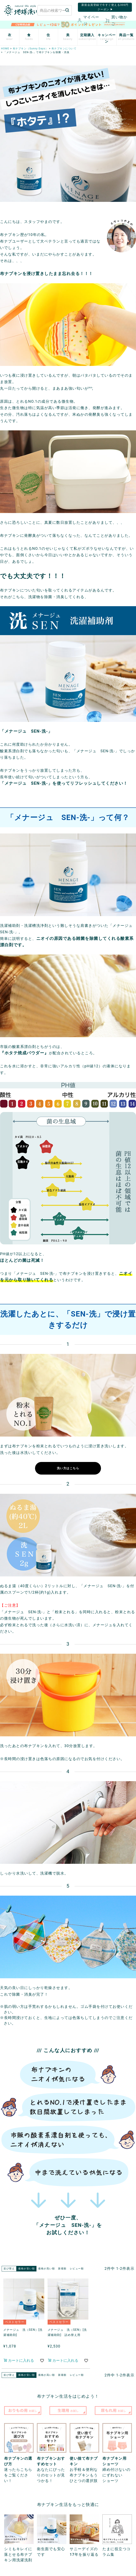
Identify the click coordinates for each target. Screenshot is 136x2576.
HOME (5, 48)
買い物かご (116, 20)
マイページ (88, 20)
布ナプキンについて (64, 48)
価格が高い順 (46, 2268)
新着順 (62, 2268)
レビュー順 (77, 2268)
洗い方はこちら (68, 1468)
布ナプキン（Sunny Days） (30, 48)
